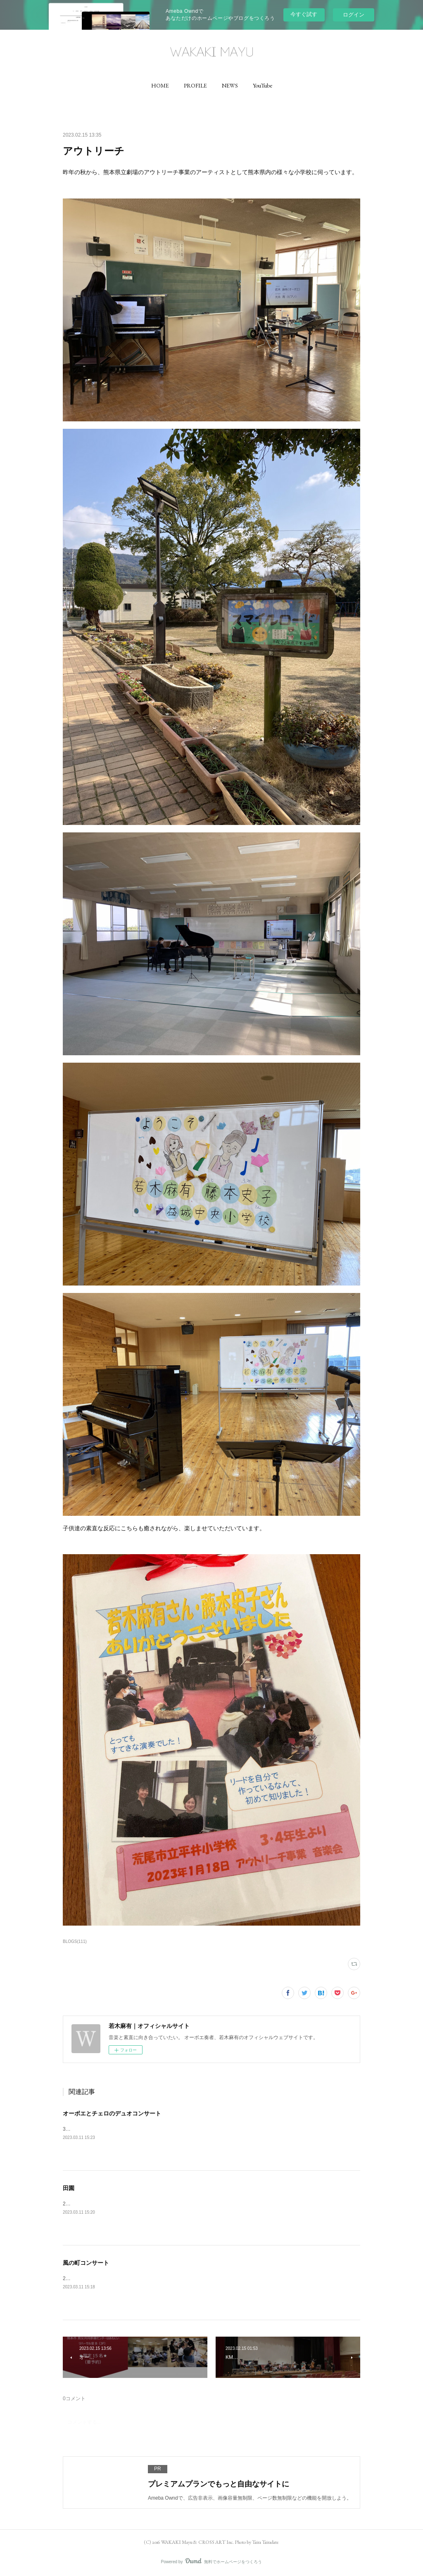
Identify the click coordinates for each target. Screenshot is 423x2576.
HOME (160, 85)
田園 (68, 2188)
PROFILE (195, 85)
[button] (160, 85)
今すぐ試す (303, 14)
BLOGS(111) (75, 1941)
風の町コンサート (86, 2262)
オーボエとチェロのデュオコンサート (112, 2113)
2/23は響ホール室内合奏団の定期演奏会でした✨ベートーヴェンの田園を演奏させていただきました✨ (178, 2204)
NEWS (230, 85)
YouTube (262, 85)
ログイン (353, 15)
